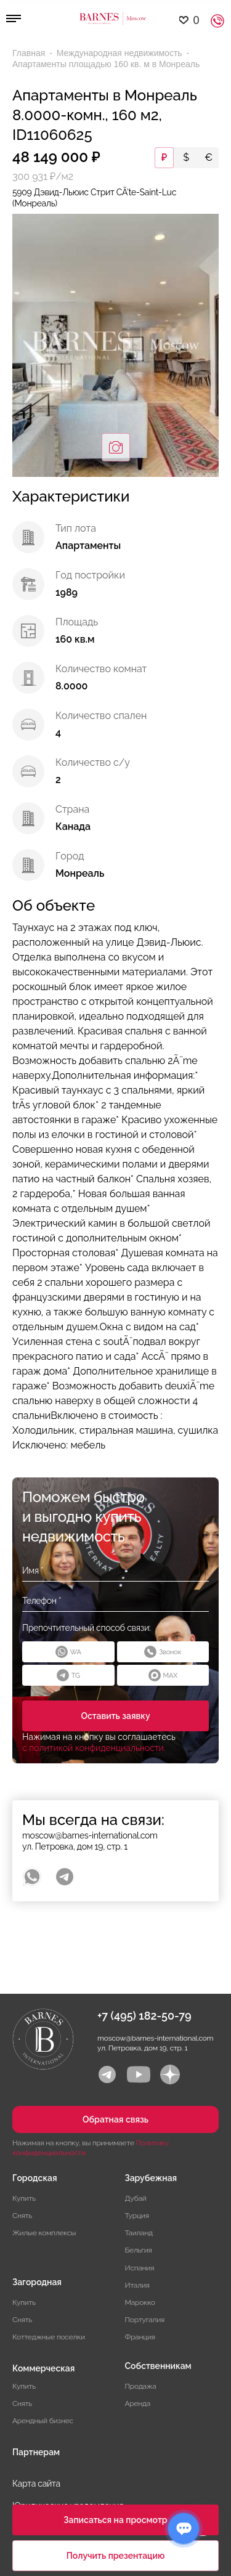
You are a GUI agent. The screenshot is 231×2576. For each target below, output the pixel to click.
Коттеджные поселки (48, 2337)
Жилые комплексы (44, 2233)
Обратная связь (115, 2119)
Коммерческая (43, 2368)
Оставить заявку (115, 1716)
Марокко (140, 2302)
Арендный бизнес (42, 2420)
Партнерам (36, 2452)
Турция (137, 2215)
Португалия (145, 2319)
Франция (140, 2337)
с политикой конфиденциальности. (94, 1748)
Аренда (138, 2403)
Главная (29, 53)
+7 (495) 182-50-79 (144, 2015)
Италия (137, 2285)
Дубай (136, 2198)
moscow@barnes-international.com (90, 1835)
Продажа (140, 2386)
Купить (24, 2198)
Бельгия (138, 2250)
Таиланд (139, 2233)
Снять (22, 2215)
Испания (140, 2268)
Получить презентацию (116, 2556)
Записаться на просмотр (115, 2520)
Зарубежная (151, 2178)
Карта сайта (36, 2484)
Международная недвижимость (121, 53)
